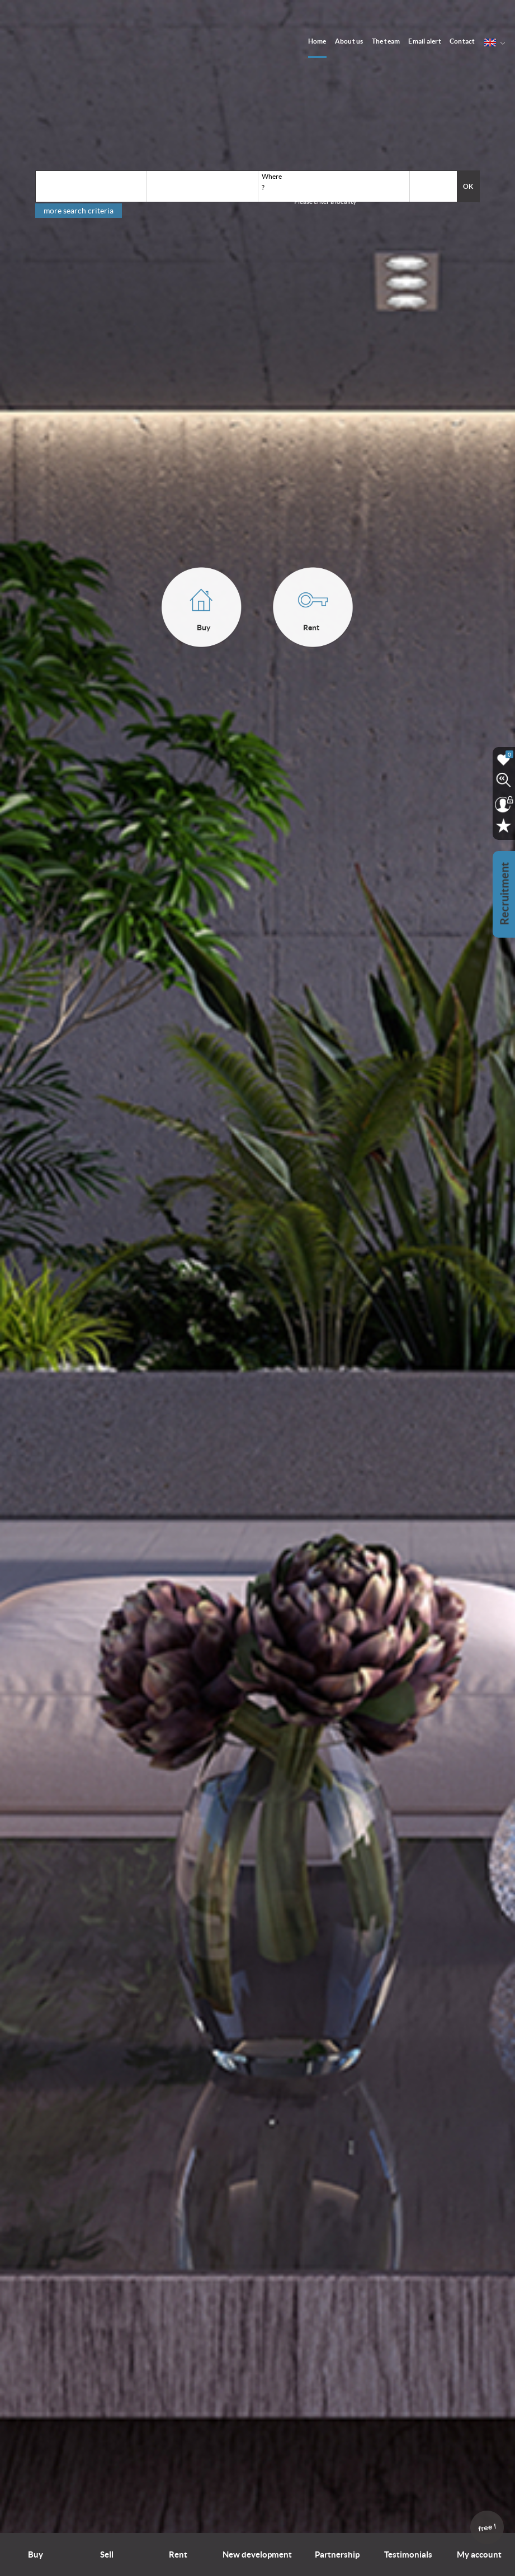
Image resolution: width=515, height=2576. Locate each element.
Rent (178, 2554)
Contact (462, 41)
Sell (107, 2554)
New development (257, 2554)
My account (480, 2546)
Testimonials (408, 2554)
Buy (35, 2554)
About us (349, 41)
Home (317, 41)
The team (386, 41)
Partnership (337, 2554)
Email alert (424, 41)
